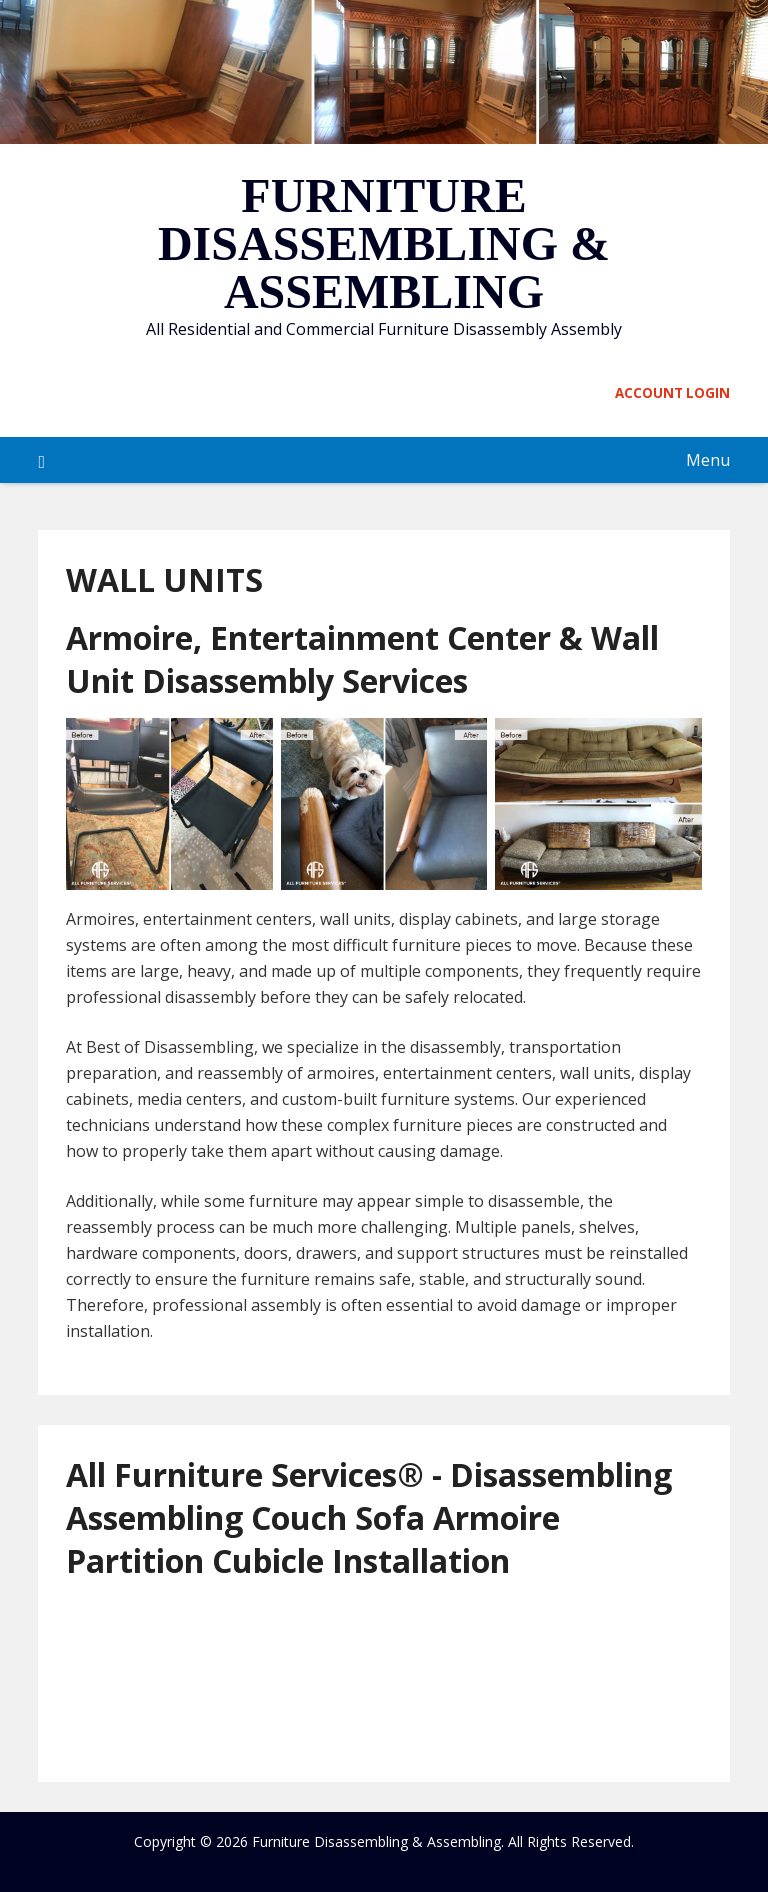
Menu (708, 460)
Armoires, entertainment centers (189, 919)
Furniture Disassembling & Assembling (384, 243)
